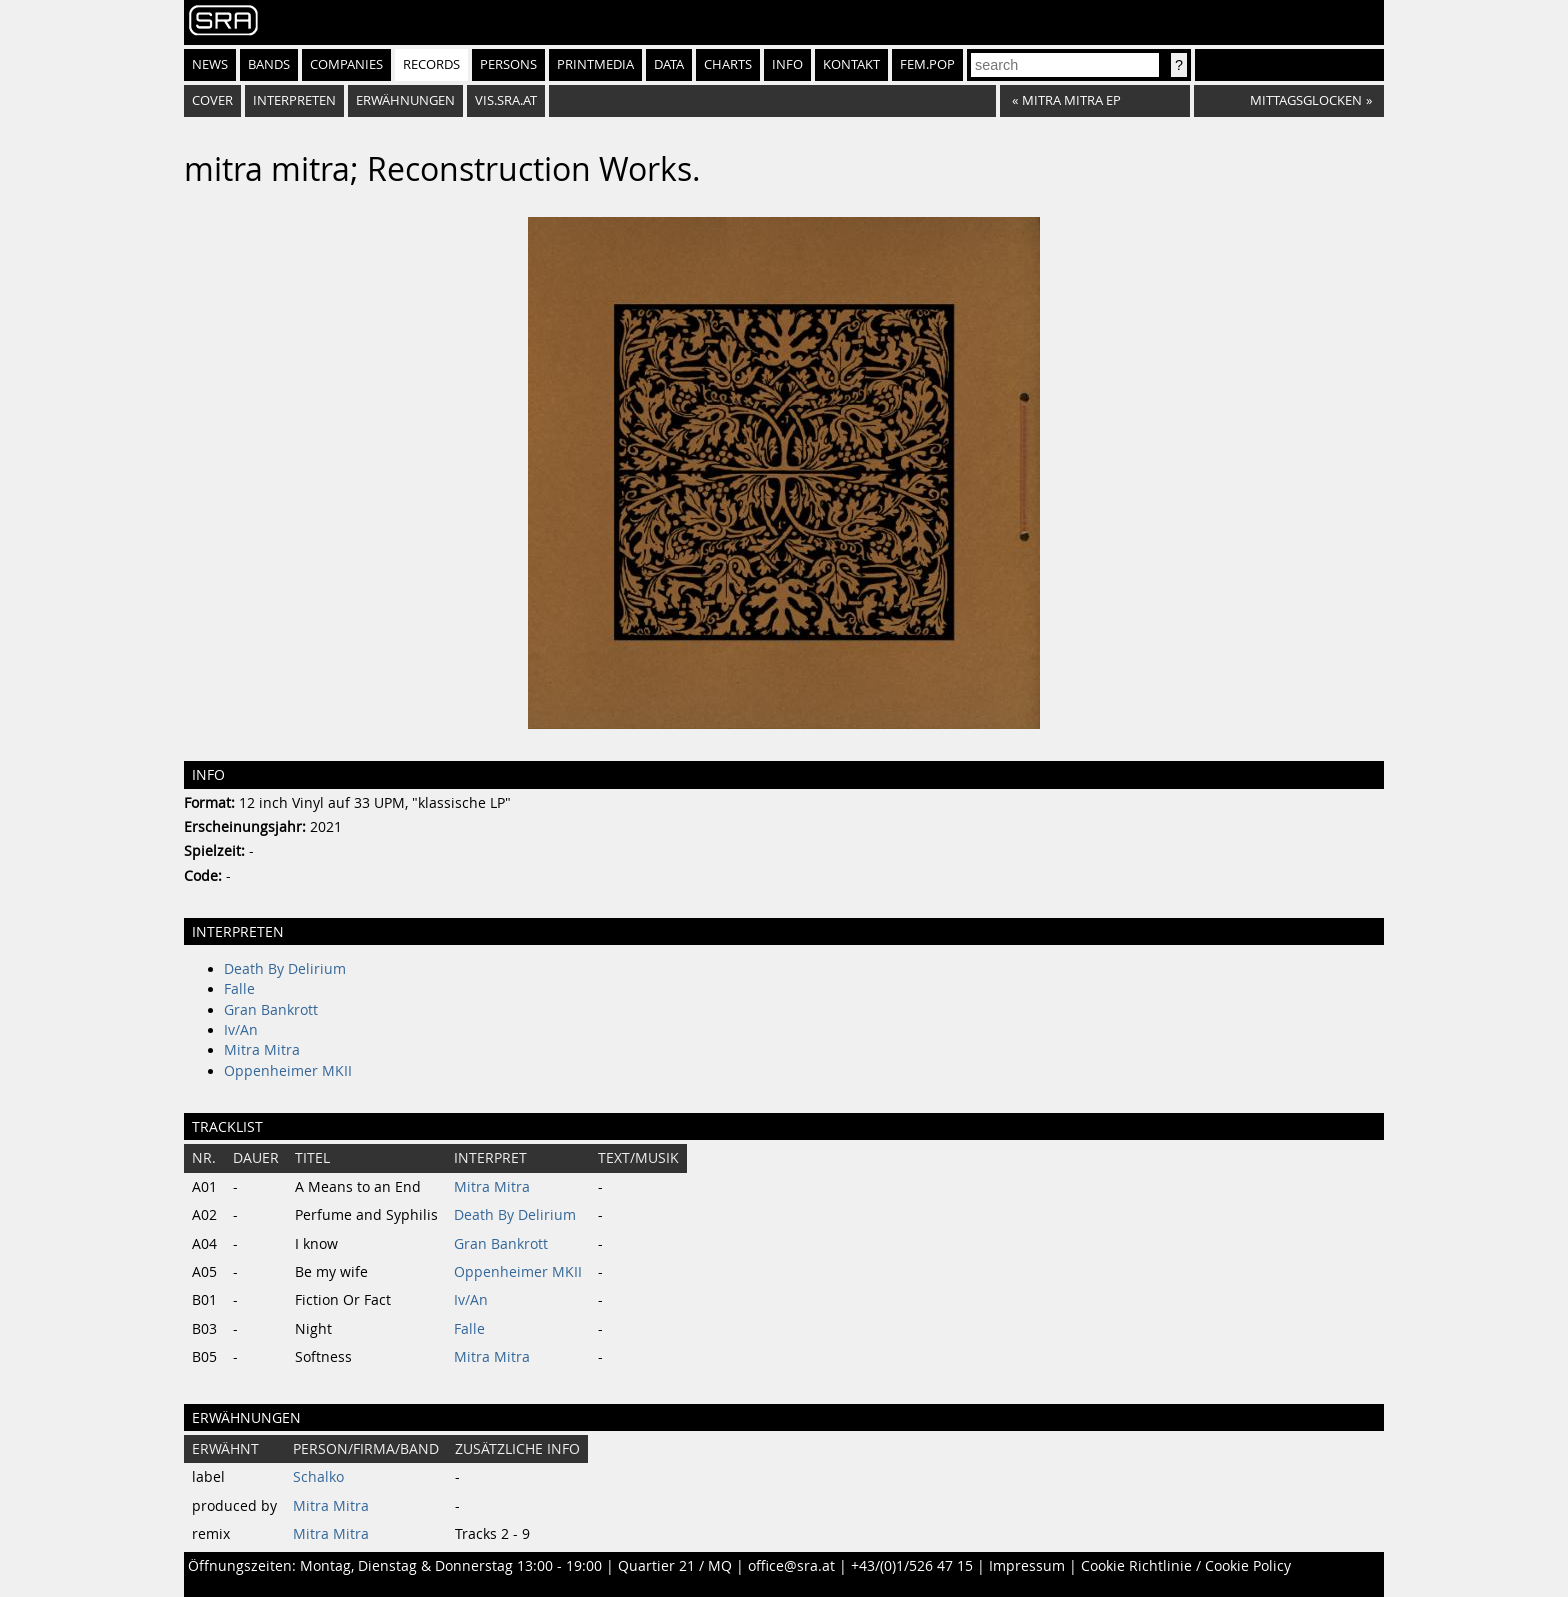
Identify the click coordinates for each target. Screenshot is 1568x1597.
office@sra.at (791, 1566)
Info (787, 64)
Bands (269, 64)
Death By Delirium (285, 969)
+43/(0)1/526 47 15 (912, 1566)
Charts (728, 64)
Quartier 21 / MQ (675, 1566)
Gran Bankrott (271, 1010)
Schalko (318, 1477)
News (210, 64)
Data (669, 64)
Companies (346, 64)
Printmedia (595, 64)
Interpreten (294, 100)
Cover (212, 100)
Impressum (1027, 1566)
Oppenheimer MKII (288, 1071)
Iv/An (241, 1030)
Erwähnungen (405, 100)
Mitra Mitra (262, 1050)
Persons (508, 64)
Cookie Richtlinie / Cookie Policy (1186, 1566)
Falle (239, 989)
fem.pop (927, 64)
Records (431, 64)
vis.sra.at (506, 100)
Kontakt (851, 64)
